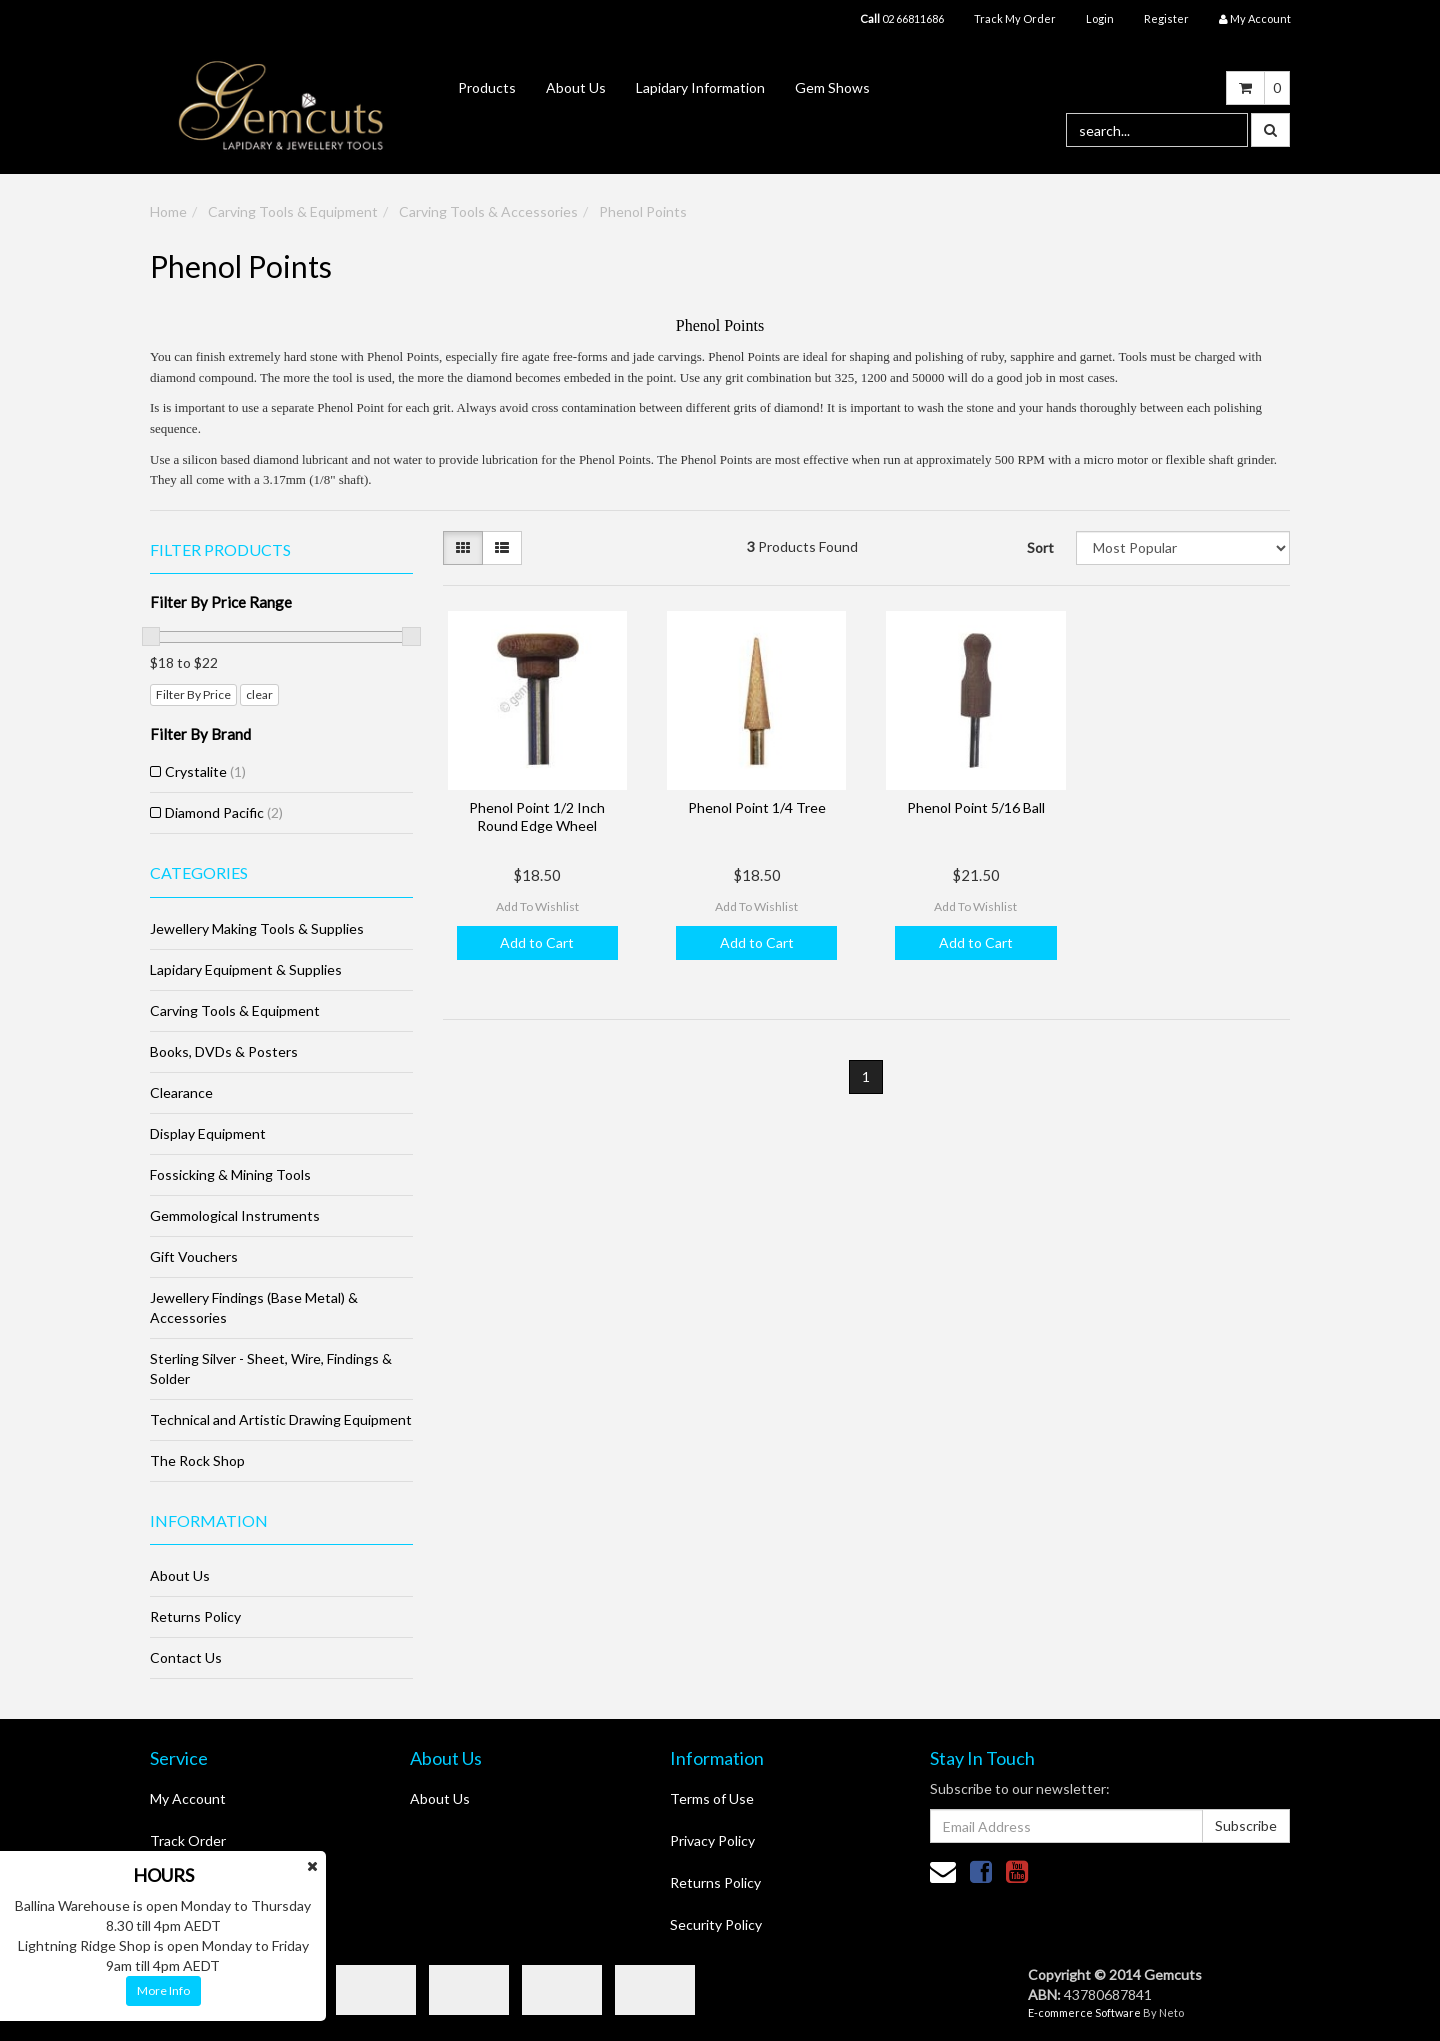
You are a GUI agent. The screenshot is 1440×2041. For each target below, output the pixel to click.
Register (1166, 18)
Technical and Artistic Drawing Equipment (281, 1419)
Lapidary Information (700, 87)
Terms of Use (712, 1798)
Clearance (181, 1092)
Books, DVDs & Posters (224, 1051)
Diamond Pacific (224, 812)
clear (259, 694)
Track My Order (1015, 18)
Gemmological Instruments (235, 1215)
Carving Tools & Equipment (293, 211)
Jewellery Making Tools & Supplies (257, 928)
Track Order (188, 1840)
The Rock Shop (197, 1460)
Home (168, 211)
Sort (1040, 547)
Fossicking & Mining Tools (230, 1174)
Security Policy (716, 1924)
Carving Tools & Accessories (488, 211)
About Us (576, 87)
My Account (188, 1798)
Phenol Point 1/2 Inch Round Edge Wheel (537, 816)
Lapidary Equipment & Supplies (246, 969)
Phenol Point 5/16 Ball (976, 807)
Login (1100, 18)
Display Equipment (208, 1133)
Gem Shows (832, 87)
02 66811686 (902, 18)
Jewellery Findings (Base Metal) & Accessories (254, 1307)
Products (487, 87)
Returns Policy (195, 1616)
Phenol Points (643, 211)
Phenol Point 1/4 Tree (757, 807)
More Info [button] (163, 1990)
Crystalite (205, 771)
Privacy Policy (712, 1840)
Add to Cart (537, 942)
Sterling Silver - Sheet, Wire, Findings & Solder (271, 1368)
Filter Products (220, 550)
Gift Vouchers (194, 1256)
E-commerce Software (1084, 2012)
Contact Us (186, 1657)
